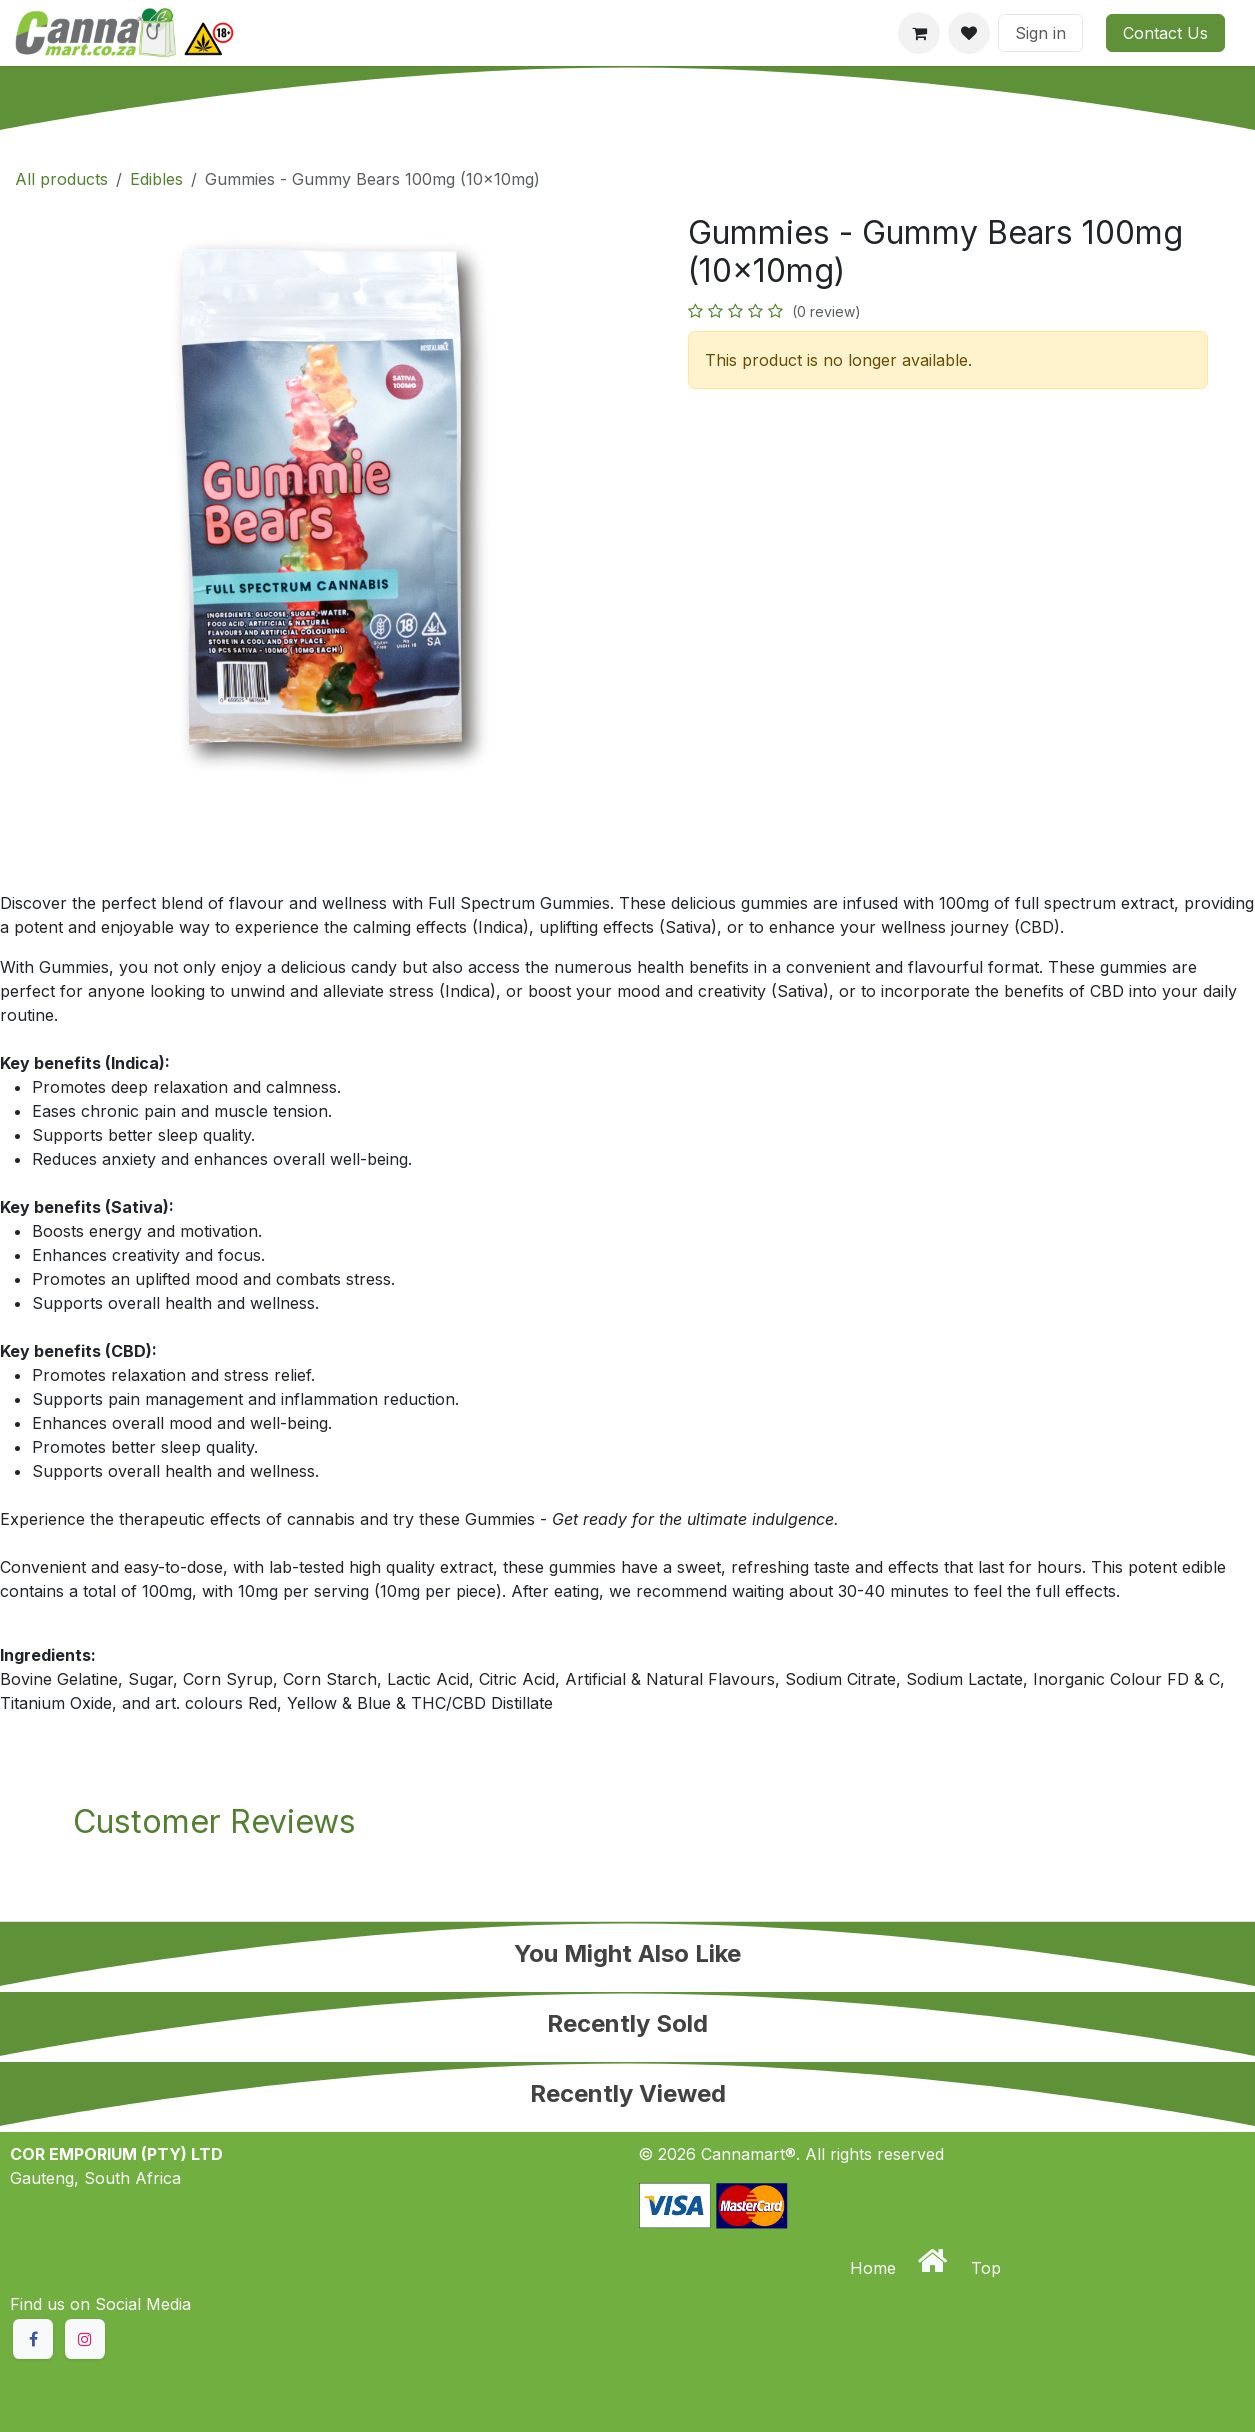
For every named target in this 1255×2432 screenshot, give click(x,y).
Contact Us (1165, 33)
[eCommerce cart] (919, 33)
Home (875, 2268)
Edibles (156, 179)
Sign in (1040, 33)
